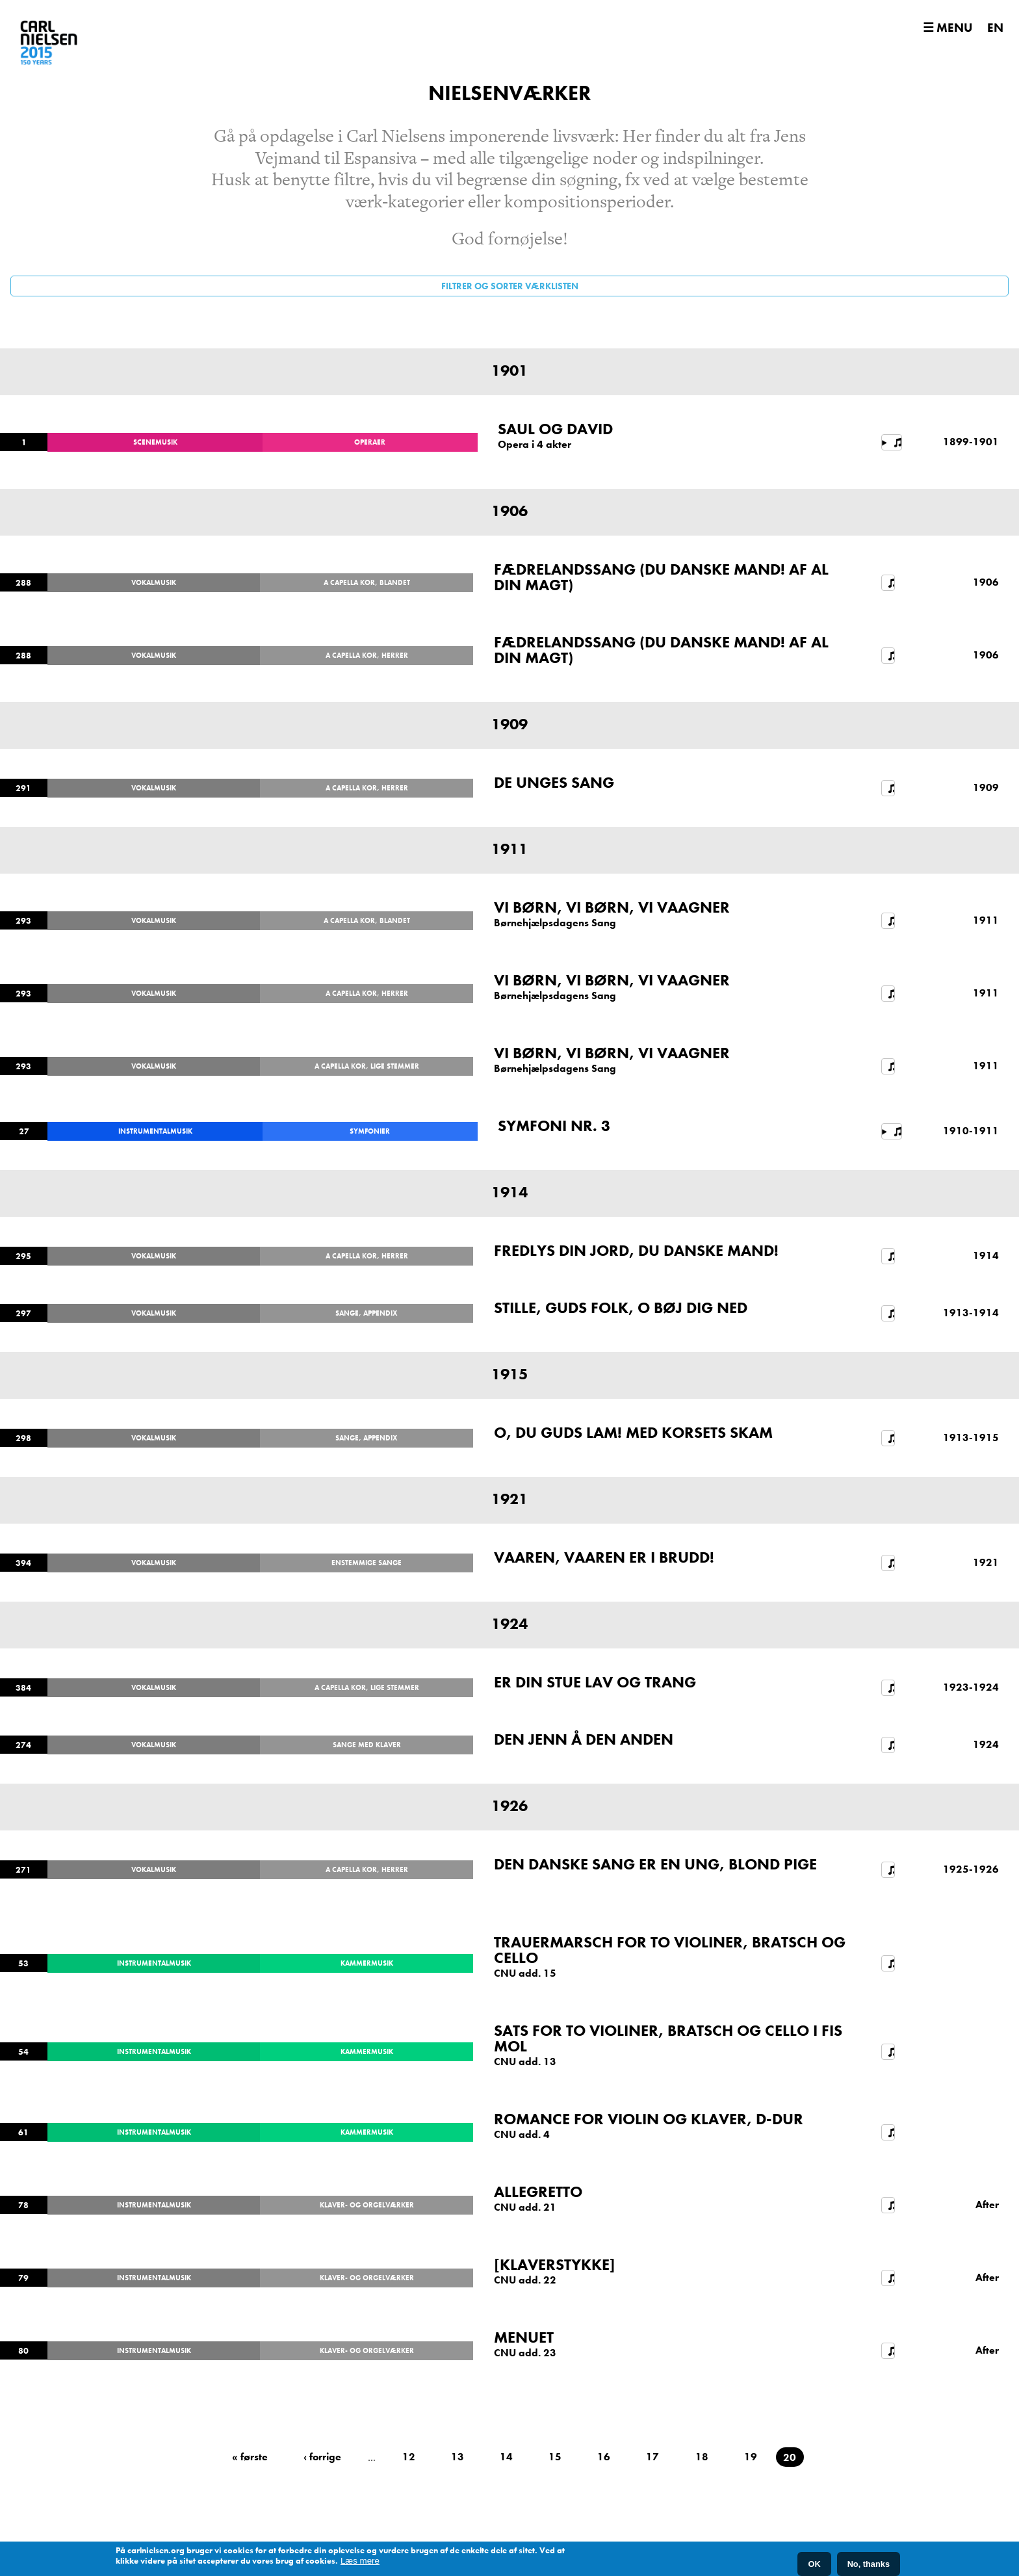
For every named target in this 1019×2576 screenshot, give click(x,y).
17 (652, 2457)
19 (750, 2457)
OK (814, 2564)
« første (250, 2457)
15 (554, 2457)
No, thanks (868, 2564)
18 (701, 2457)
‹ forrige (322, 2457)
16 (603, 2457)
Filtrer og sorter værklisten (509, 286)
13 (457, 2457)
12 (408, 2457)
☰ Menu (947, 28)
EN (995, 28)
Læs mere (360, 2561)
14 (506, 2457)
